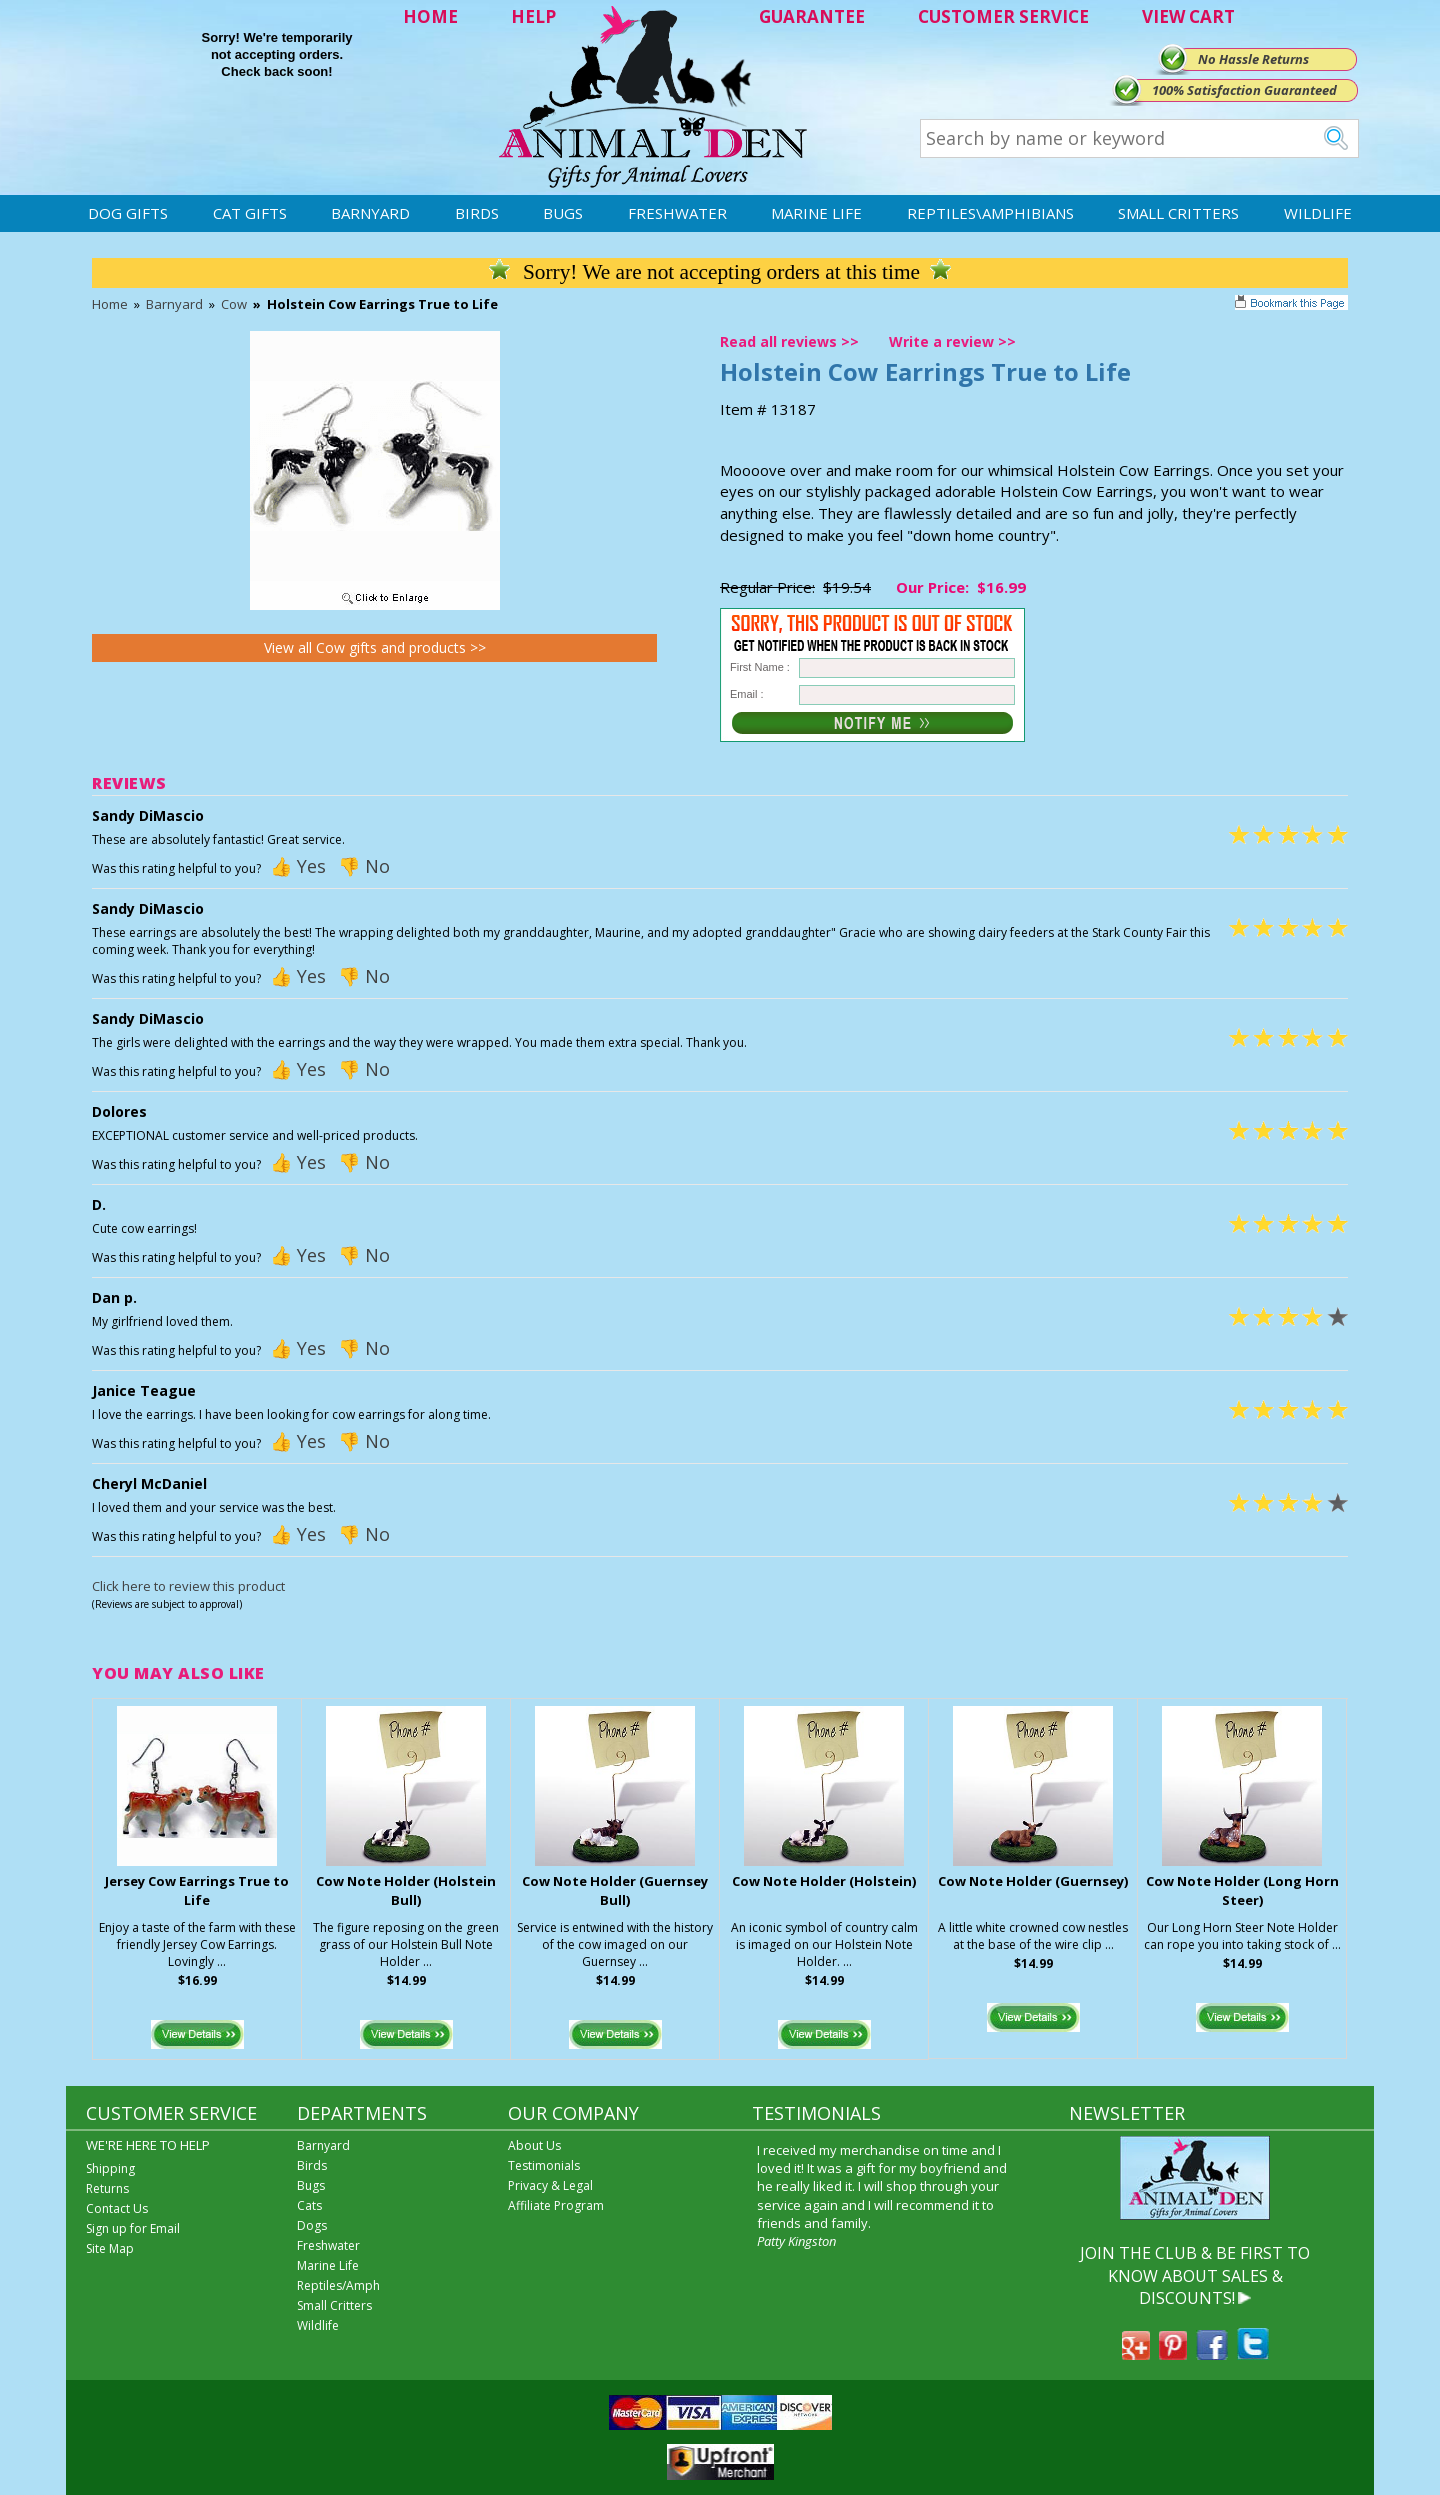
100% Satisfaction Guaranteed (1244, 90)
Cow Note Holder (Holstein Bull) (406, 1890)
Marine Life (816, 213)
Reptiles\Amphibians (990, 213)
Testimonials (544, 2165)
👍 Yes (298, 866)
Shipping (110, 2168)
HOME (430, 16)
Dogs (312, 2225)
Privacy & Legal (550, 2185)
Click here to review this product (188, 1586)
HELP (533, 16)
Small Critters (1178, 213)
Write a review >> (952, 341)
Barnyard (370, 213)
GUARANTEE (812, 16)
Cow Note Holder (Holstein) (824, 1881)
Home (110, 304)
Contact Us (117, 2208)
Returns (107, 2188)
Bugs (563, 213)
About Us (534, 2145)
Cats (309, 2205)
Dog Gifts (128, 213)
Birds (477, 213)
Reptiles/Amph (338, 2285)
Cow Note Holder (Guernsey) (1033, 1881)
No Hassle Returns (1253, 59)
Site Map (110, 2248)
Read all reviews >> (789, 341)
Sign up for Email (133, 2228)
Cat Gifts (250, 213)
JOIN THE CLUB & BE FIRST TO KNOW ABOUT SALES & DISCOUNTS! (1195, 2275)
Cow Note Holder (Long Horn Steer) (1242, 1890)
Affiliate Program (556, 2205)
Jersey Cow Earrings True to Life (197, 1890)
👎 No (364, 866)
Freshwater (677, 213)
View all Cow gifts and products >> (375, 647)
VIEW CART (1188, 16)
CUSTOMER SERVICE (1003, 16)
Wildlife (1318, 213)
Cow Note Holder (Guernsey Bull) (615, 1890)
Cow (234, 304)
